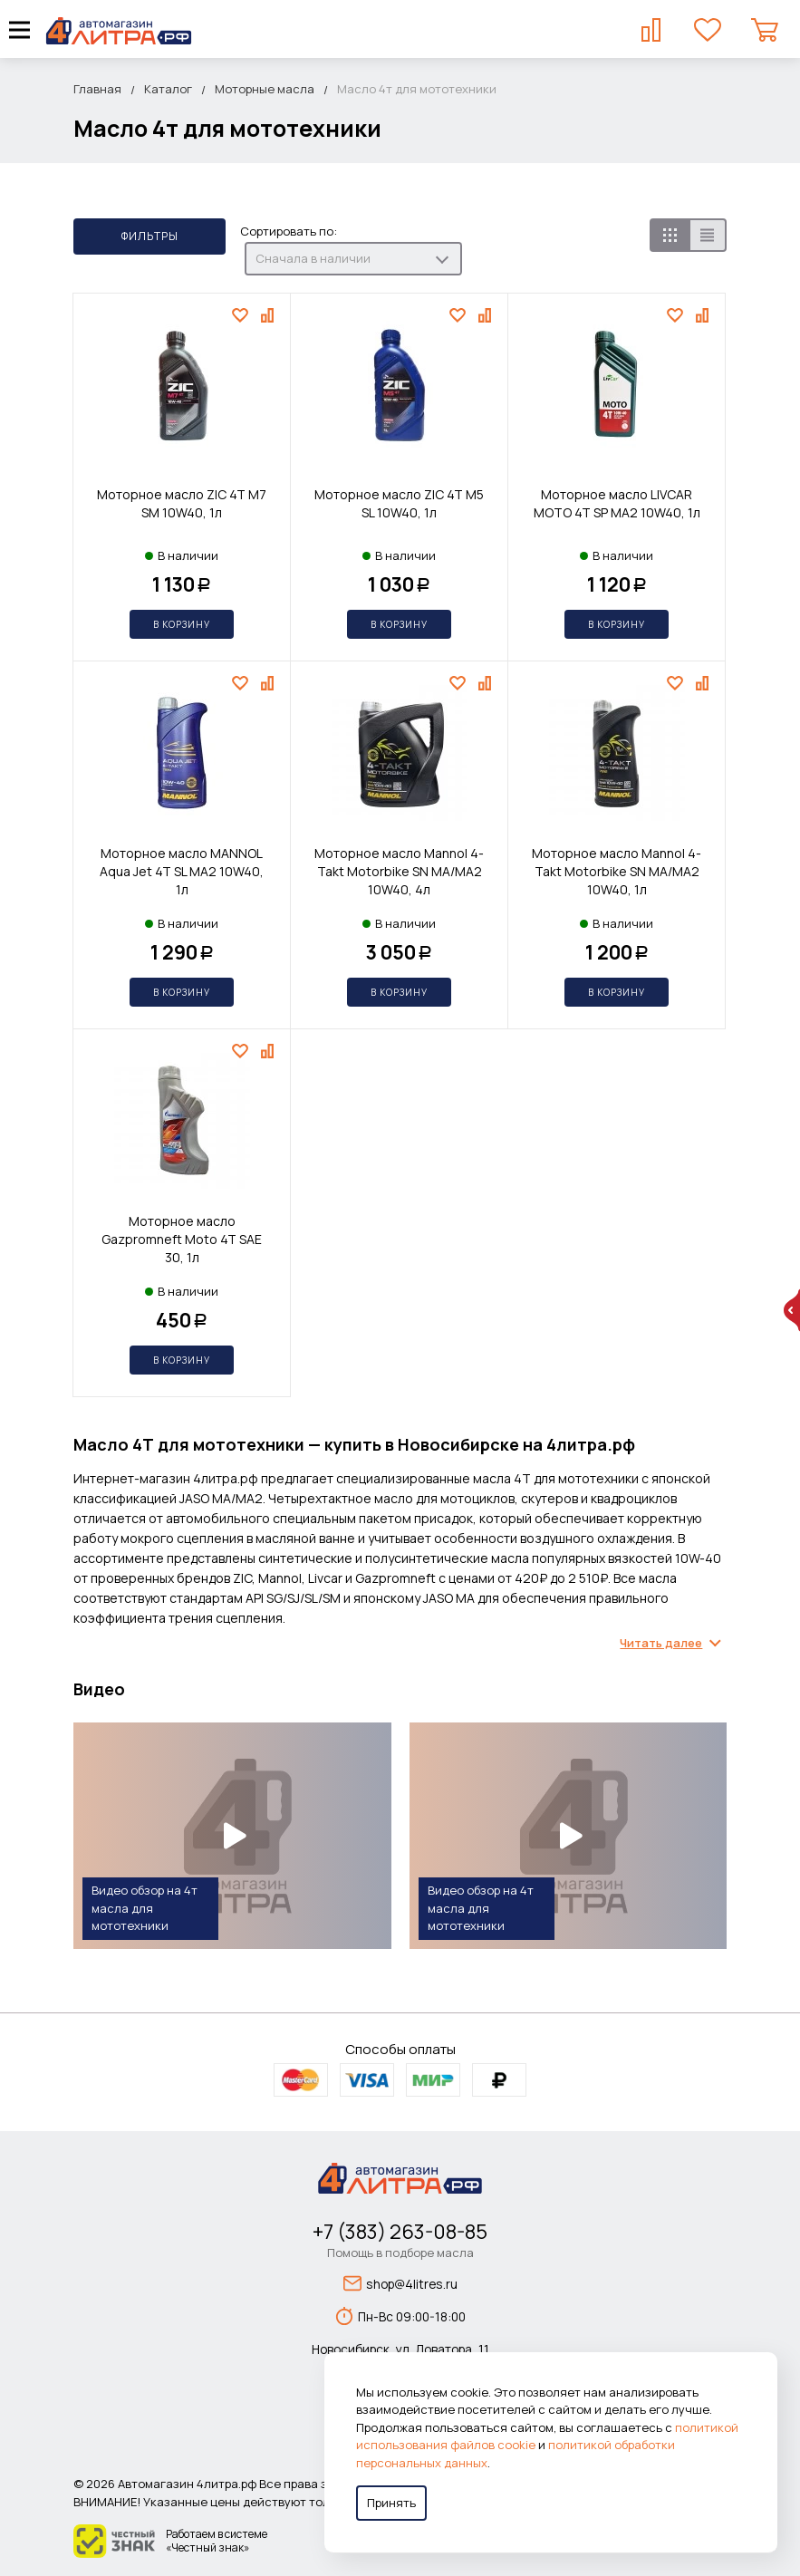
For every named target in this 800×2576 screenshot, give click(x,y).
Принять (391, 2502)
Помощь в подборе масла (400, 2252)
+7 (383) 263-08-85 (400, 2231)
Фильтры (149, 236)
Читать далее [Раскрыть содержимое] (661, 1643)
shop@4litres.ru (400, 2283)
